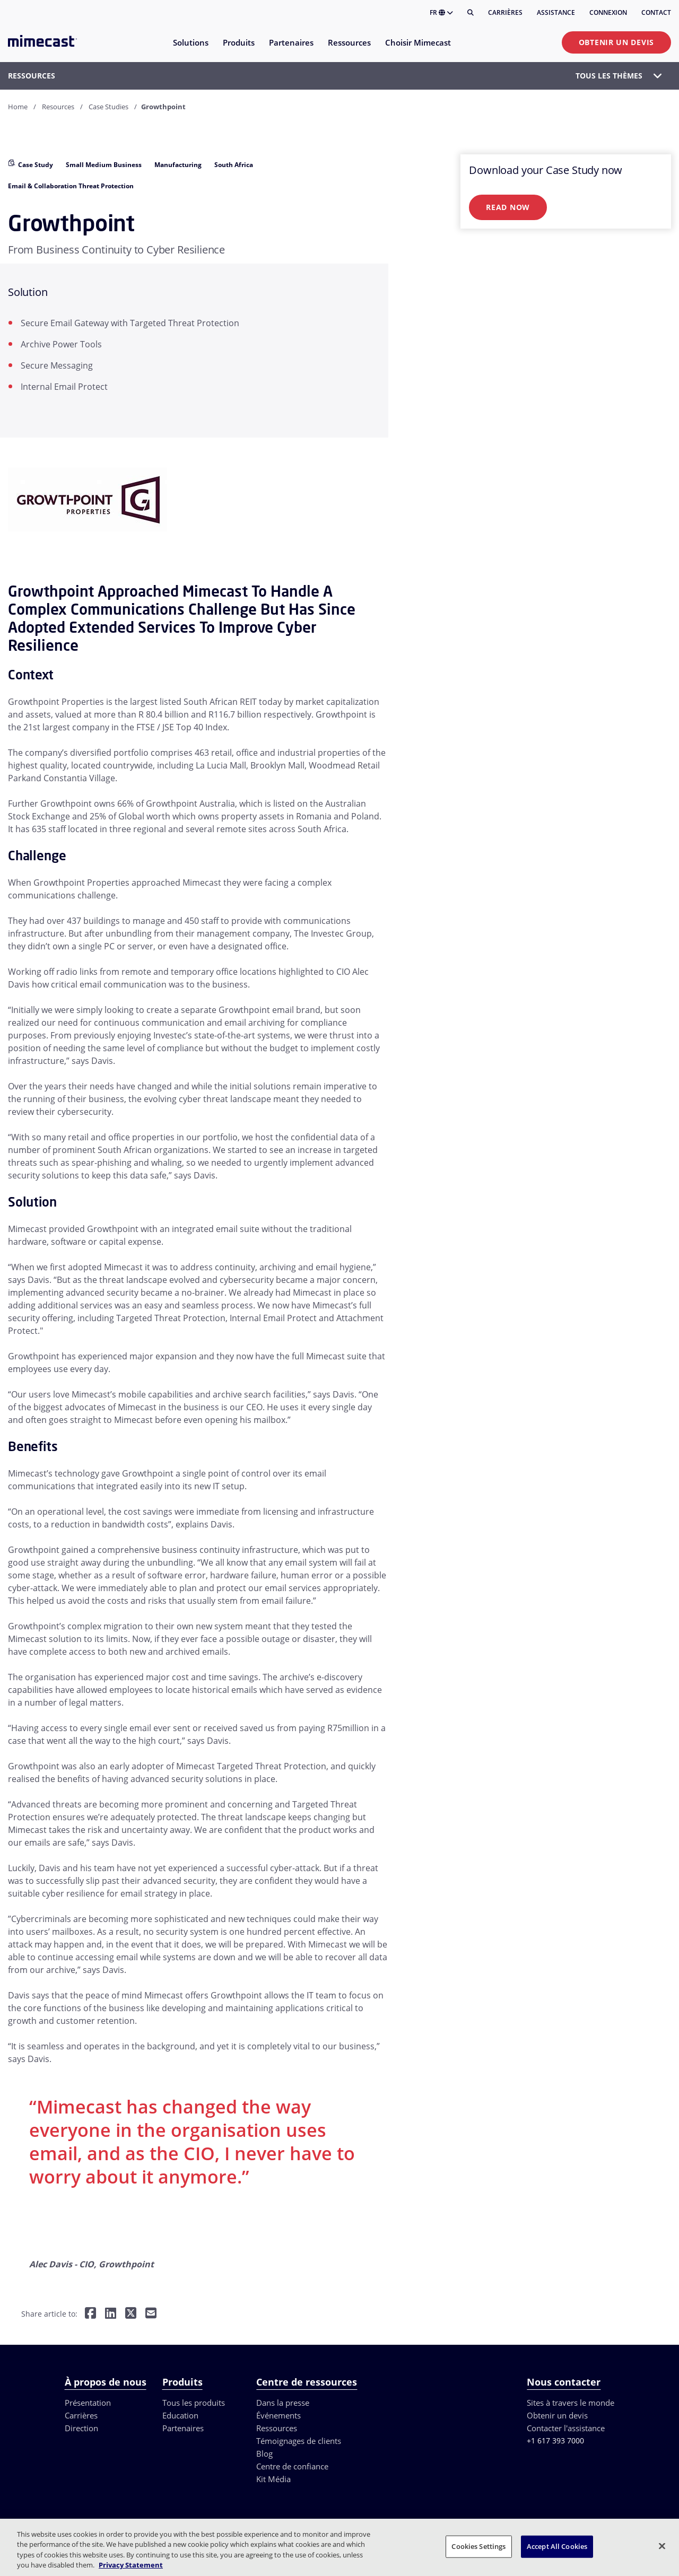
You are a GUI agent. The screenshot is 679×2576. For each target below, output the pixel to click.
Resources (58, 106)
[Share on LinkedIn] (110, 2314)
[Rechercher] (470, 12)
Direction (81, 2428)
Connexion (608, 12)
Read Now (508, 207)
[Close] (662, 2545)
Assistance (556, 12)
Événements (278, 2415)
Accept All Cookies (557, 2546)
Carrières (505, 12)
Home (18, 106)
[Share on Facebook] (90, 2314)
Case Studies (108, 106)
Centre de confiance (292, 2466)
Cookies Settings (478, 2546)
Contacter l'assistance (566, 2428)
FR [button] (441, 12)
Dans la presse (282, 2402)
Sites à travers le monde (570, 2402)
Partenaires (183, 2428)
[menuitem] (190, 49)
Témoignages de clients (298, 2440)
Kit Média (273, 2479)
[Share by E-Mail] (150, 2314)
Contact (656, 12)
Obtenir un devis (616, 42)
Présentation (88, 2402)
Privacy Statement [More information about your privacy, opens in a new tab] (131, 2565)
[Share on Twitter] (130, 2314)
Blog (264, 2453)
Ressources (276, 2428)
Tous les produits (193, 2402)
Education (180, 2415)
